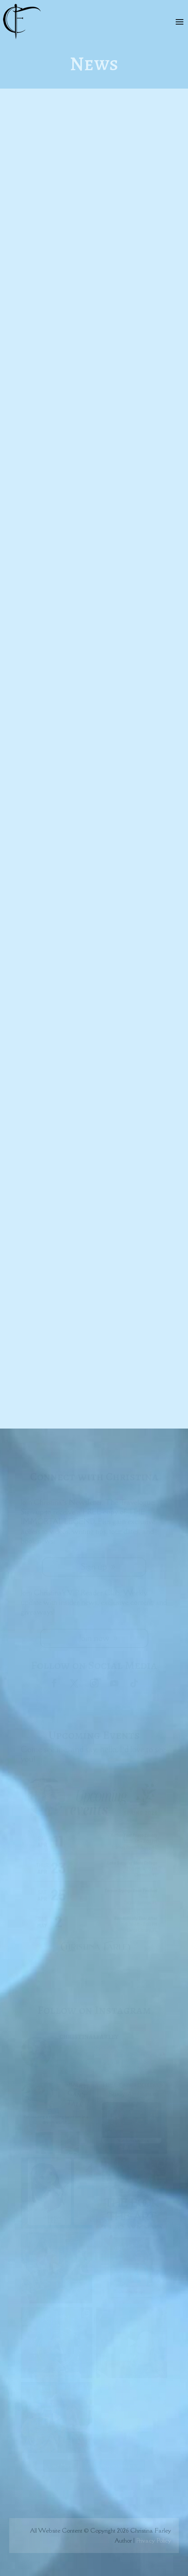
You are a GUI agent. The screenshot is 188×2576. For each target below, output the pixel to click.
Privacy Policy (153, 2540)
